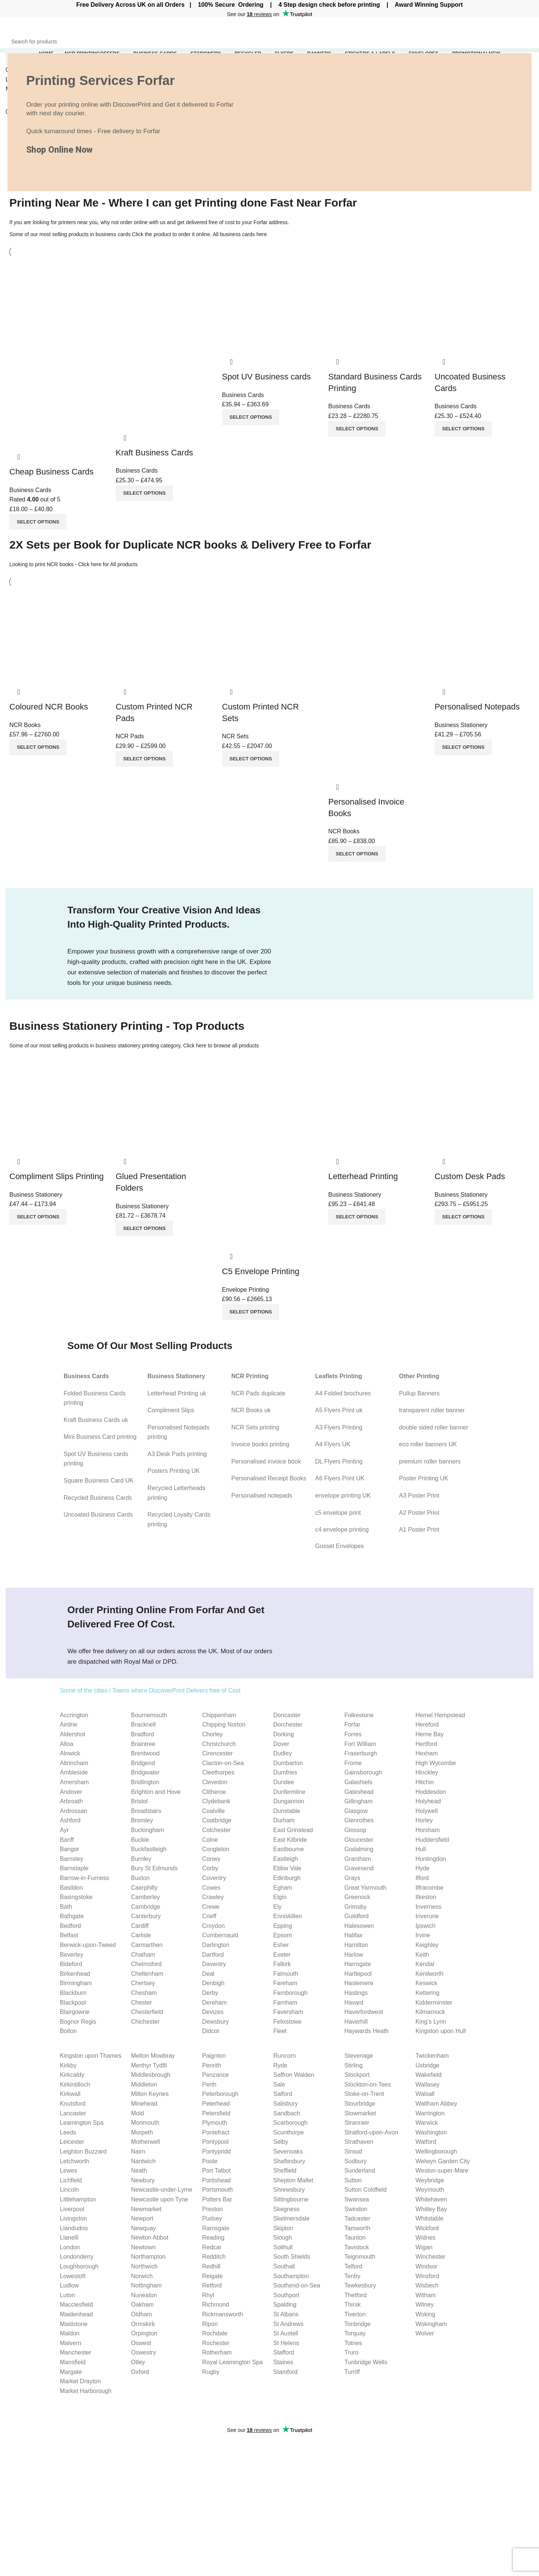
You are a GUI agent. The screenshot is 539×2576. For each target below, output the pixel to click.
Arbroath (71, 1801)
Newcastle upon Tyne (159, 2199)
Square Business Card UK (99, 1480)
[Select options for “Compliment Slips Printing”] (38, 1217)
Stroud (353, 2151)
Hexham (426, 1753)
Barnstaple (74, 1868)
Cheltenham (147, 1974)
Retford (212, 2285)
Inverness (428, 1907)
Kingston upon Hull (440, 2031)
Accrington (74, 1715)
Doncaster (287, 1715)
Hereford (427, 1724)
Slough (282, 2237)
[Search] (269, 41)
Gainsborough (363, 1772)
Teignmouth (359, 2256)
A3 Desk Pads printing (177, 1454)
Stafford (283, 2352)
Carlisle (141, 1935)
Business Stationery (461, 725)
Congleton (215, 1849)
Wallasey (427, 2084)
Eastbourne (288, 1849)
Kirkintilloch (75, 2084)
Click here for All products (108, 564)
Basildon (71, 1887)
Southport (286, 2295)
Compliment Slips (170, 1410)
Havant (353, 2002)
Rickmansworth (222, 2314)
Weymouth (429, 2189)
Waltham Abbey (436, 2103)
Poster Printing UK (423, 1478)
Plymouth (214, 2122)
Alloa (66, 1744)
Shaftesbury (289, 2161)
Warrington (430, 2113)
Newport (142, 2218)
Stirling (353, 2065)
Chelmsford (146, 1964)
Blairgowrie (74, 2012)
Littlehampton (78, 2199)
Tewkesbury (360, 2285)
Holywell (426, 1811)
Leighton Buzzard (83, 2151)
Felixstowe (287, 2021)
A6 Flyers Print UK (340, 1478)
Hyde (422, 1868)
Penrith (211, 2065)
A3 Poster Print (419, 1495)
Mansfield (72, 2362)
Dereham (214, 2002)
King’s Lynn (430, 2021)
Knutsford (72, 2103)
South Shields (291, 2256)
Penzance (215, 2075)
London (70, 2247)
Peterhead (216, 2103)
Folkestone (359, 1715)
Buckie (140, 1840)
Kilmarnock (430, 2012)
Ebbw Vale (287, 1868)
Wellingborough (436, 2151)
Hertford (426, 1744)
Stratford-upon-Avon (371, 2132)
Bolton (68, 2031)
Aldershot (72, 1734)
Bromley (142, 1820)
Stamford (285, 2372)
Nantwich (143, 2161)
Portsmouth (217, 2189)
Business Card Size (391, 2454)
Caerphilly (144, 1887)
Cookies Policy (474, 2468)
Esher (281, 1945)
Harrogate (357, 1964)
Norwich (142, 2276)
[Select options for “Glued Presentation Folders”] (144, 1228)
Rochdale (215, 2333)
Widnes (425, 2237)
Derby (210, 1993)
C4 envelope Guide (390, 2486)
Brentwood (145, 1753)
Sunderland (359, 2170)
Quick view (18, 457)
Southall (284, 2266)
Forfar (352, 1724)
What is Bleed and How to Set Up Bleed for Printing (197, 2458)
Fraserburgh (360, 1753)
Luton (67, 2295)
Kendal (424, 1964)
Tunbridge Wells (365, 2362)
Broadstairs (146, 1811)
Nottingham (146, 2285)
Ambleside (74, 1772)
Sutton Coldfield (365, 2189)
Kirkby (68, 2065)
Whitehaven (431, 2199)
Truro (351, 2352)
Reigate (212, 2276)
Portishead (216, 2180)
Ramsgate (215, 2228)
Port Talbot (216, 2170)
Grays (352, 1878)
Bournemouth (149, 1715)
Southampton (291, 2276)
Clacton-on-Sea (223, 1763)
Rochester (215, 2343)
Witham (425, 2295)
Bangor (69, 1849)
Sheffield (284, 2170)
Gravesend (359, 1868)
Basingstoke (76, 1897)
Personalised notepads (261, 1495)
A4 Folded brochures (343, 1393)
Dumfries (285, 1772)
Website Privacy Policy (485, 2454)
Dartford (213, 1954)
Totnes (353, 2343)
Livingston (73, 2218)
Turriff (352, 2372)
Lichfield (71, 2180)
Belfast (69, 1935)
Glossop (355, 1830)
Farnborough (290, 1993)
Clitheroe (214, 1792)
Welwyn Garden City (442, 2161)
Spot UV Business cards (266, 376)
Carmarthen (146, 1945)
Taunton (355, 2237)
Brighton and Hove (156, 1792)
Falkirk (282, 1964)
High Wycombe (435, 1763)
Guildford (356, 1916)
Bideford (71, 1964)
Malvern (70, 2343)
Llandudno (74, 2228)
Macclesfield (76, 2304)
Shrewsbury (289, 2189)
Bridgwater (145, 1772)
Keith (422, 1954)
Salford (282, 2094)
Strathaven (358, 2142)
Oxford (140, 2372)
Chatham (143, 1954)
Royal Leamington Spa (232, 2362)
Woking (425, 2314)
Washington (431, 2132)
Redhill (211, 2266)
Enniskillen (287, 1916)
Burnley (141, 1859)
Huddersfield (432, 1840)
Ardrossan (73, 1811)
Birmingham (76, 1983)
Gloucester (358, 1840)
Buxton (140, 1878)
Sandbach (286, 2113)
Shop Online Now (59, 150)
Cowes (211, 1887)
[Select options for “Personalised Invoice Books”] (357, 854)
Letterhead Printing (363, 1176)
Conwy (211, 1859)
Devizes (212, 2012)
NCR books (60, 564)
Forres (353, 1734)
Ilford (422, 1878)
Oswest (141, 2343)
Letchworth (74, 2161)
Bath (66, 1907)
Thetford (355, 2295)
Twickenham (432, 2055)
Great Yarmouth (365, 1887)
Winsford (427, 2276)
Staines (283, 2362)
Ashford (70, 1820)
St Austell (285, 2333)
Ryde (280, 2065)
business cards (112, 234)
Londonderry (77, 2256)
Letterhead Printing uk (176, 1393)
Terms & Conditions (481, 2496)
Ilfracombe (429, 1887)
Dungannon (288, 1801)
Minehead (144, 2103)
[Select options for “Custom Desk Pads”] (463, 1217)
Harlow (353, 1954)
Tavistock (356, 2247)
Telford (353, 2266)
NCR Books (25, 725)
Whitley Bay (431, 2209)
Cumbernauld (220, 1935)
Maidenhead (76, 2314)
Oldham (141, 2314)
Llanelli (69, 2237)
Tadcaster (357, 2218)
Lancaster (73, 2113)
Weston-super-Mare (441, 2170)
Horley (424, 1820)
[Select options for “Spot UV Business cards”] (250, 417)
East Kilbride (290, 1840)
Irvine (422, 1935)
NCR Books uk (251, 1410)
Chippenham (219, 1715)
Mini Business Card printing (100, 1437)
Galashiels (358, 1782)
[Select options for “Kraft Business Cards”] (144, 493)
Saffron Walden (293, 2075)
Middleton (144, 2084)
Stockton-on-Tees (367, 2084)
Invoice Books (294, 2468)
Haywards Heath (366, 2031)
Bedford (70, 1926)
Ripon (210, 2324)
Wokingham (431, 2324)
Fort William (360, 1744)
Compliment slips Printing (309, 2496)
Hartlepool (358, 1974)
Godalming (358, 1849)
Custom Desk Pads (470, 1176)
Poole (209, 2161)
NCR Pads (130, 736)
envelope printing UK (343, 1495)
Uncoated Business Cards (98, 1514)
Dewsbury (215, 2021)
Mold (137, 2113)
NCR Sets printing (255, 1427)
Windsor (426, 2266)
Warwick (426, 2122)
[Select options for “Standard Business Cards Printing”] (357, 429)
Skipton (283, 2228)
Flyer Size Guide (387, 2470)
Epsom (282, 1935)
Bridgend (143, 1763)
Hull (420, 1849)
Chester (141, 2002)
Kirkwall (70, 2094)
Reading (213, 2237)
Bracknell (143, 1724)
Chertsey (143, 1983)
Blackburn (73, 1993)
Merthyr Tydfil (149, 2065)
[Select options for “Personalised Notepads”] (463, 747)
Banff (67, 1840)
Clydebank (216, 1801)
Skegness (286, 2209)
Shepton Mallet (293, 2180)
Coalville (213, 1811)
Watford (425, 2142)
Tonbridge (357, 2324)
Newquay (143, 2228)
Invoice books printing (260, 1444)
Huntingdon (430, 1859)
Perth (209, 2084)
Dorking (283, 1734)
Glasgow (356, 1811)
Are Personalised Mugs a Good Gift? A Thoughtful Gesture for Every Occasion (192, 2525)
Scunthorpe (288, 2132)
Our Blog (466, 2482)
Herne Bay (429, 1734)
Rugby (210, 2372)
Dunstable (286, 1811)
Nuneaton (144, 2295)
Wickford (427, 2228)
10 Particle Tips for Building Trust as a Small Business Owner (199, 2481)
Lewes (68, 2170)
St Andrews (288, 2324)
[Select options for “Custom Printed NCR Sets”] (250, 759)
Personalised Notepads (477, 706)
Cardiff (140, 1926)
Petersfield (216, 2113)
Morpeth (142, 2132)
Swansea (356, 2199)
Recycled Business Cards (98, 1498)
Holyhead (428, 1801)
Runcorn (284, 2055)
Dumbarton (288, 1763)
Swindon (355, 2209)
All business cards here (240, 234)
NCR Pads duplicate (258, 1393)
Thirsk (352, 2304)
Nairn (138, 2151)
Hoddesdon (430, 1792)
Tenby (352, 2276)
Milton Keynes (150, 2094)
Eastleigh (285, 1859)
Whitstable (429, 2218)
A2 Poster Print (419, 1513)
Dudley (282, 1753)
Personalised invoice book (266, 1461)
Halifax (353, 1935)
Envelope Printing (245, 1290)
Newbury (143, 2180)
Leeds (68, 2132)
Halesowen (359, 1926)
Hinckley (426, 1772)
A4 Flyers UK (332, 1444)
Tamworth (357, 2228)
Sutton (353, 2180)
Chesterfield (147, 2012)
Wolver (424, 2333)
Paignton (214, 2055)
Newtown (143, 2247)
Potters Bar (217, 2199)
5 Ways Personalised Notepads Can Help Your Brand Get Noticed (195, 2548)
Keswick (426, 1983)
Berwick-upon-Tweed (88, 1945)
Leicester (72, 2142)
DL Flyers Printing (339, 1461)
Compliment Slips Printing (56, 1176)
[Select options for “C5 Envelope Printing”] (250, 1312)
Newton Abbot (149, 2237)
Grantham (357, 1859)
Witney (424, 2304)
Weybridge (429, 2180)
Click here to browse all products (221, 1046)
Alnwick (70, 1753)
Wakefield (428, 2075)
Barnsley (71, 1859)
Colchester (216, 1830)
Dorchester (287, 1724)
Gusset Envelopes (339, 1546)
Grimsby (355, 1907)
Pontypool (215, 2142)
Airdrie (68, 1724)
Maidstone (74, 2324)
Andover (71, 1792)
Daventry (214, 1964)
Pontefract (215, 2132)
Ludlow (69, 2285)
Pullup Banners (419, 1393)
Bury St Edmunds (154, 1868)
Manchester (75, 2352)
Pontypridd (216, 2151)
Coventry (214, 1878)
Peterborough (220, 2094)
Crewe (210, 1907)
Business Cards (30, 490)
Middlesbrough (150, 2075)
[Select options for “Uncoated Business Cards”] (463, 429)
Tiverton (355, 2314)
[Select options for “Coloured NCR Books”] (38, 747)
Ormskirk (143, 2324)
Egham (282, 1887)
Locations (288, 2538)
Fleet (280, 2031)
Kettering (427, 1993)
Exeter (281, 1954)
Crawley (213, 1897)
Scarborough (290, 2122)
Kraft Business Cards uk (96, 1420)
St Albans (286, 2314)
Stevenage (358, 2055)
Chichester (145, 2021)
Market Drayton (80, 2381)
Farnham (285, 2002)
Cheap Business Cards (51, 471)
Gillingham (358, 1801)
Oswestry (143, 2352)
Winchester (430, 2256)
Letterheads (291, 2482)
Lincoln (69, 2189)
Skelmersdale (291, 2218)
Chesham (143, 1993)
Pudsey (212, 2218)
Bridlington (145, 1782)
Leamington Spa (82, 2122)
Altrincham (74, 1763)
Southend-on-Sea (296, 2285)
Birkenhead (75, 1974)
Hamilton (356, 1945)
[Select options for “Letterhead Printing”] (357, 1217)
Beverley (71, 1954)
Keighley (426, 1945)
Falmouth (285, 1974)
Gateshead (359, 1792)
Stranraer (356, 2122)
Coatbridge (216, 1820)
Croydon (213, 1926)
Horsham (427, 1830)
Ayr (64, 1830)
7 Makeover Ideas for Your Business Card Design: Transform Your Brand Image (195, 2503)
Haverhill (356, 2021)
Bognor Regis (78, 2021)
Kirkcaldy (72, 2075)
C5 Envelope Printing (260, 1271)
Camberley (145, 1897)
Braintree (143, 1744)
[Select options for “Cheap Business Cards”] (38, 521)
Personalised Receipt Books (268, 1478)
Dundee (283, 1782)
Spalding (284, 2304)
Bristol (139, 1801)
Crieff (209, 1916)
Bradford (142, 1734)
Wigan (423, 2247)
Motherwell (145, 2142)
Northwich (144, 2266)
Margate (71, 2372)
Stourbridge (359, 2103)
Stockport (357, 2075)
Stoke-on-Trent (364, 2094)
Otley (138, 2362)
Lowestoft (72, 2276)
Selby (280, 2142)
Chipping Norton (224, 1724)
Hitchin (424, 1782)
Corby (210, 1868)
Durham (284, 1820)
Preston (212, 2209)
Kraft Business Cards (154, 452)
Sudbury (355, 2161)
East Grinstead (293, 1830)
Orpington (144, 2333)
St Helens (286, 2343)
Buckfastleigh (149, 1849)
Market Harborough (86, 2391)
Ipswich (425, 1926)
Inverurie (427, 1916)
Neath (139, 2170)
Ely (277, 1907)
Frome (353, 1763)
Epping (282, 1926)
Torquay (355, 2333)
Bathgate (72, 1916)
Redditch (214, 2256)
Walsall (425, 2094)
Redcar (212, 2247)
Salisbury (285, 2103)
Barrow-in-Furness (84, 1878)
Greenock (357, 1897)
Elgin (280, 1897)
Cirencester (217, 1753)
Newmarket (146, 2209)
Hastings (356, 1993)
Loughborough (79, 2266)
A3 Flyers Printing (338, 1427)
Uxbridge (427, 2065)
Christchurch (219, 1744)
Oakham (142, 2304)
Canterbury (146, 1916)
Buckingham (147, 1830)
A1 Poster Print (419, 1529)
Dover (281, 1744)
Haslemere (358, 1983)
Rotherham (217, 2352)
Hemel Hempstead (440, 1715)
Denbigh (213, 1983)
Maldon (69, 2333)
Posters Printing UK (173, 1471)
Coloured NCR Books (48, 706)
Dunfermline (289, 1792)
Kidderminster (434, 2002)
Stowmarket (360, 2113)
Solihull (283, 2247)
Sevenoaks (288, 2151)
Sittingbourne (290, 2199)
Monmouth (145, 2122)
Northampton (148, 2256)
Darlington (215, 1945)
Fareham (285, 1983)
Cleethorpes (218, 1772)
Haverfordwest (363, 2012)
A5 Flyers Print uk (338, 1410)
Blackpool (73, 2002)
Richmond (215, 2304)
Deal (208, 1974)
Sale (279, 2084)
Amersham (74, 1782)
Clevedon (215, 1782)
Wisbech (426, 2285)
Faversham (288, 2012)
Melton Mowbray (153, 2055)
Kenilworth (429, 1974)
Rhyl (208, 2295)
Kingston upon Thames (90, 2055)
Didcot (210, 2031)
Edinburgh (287, 1878)
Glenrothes (359, 1820)
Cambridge (145, 1907)
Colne (210, 1840)
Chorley (212, 1734)
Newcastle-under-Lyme (161, 2189)
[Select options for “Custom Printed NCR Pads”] (144, 759)
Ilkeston (425, 1897)
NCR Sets (235, 736)
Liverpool (72, 2209)
